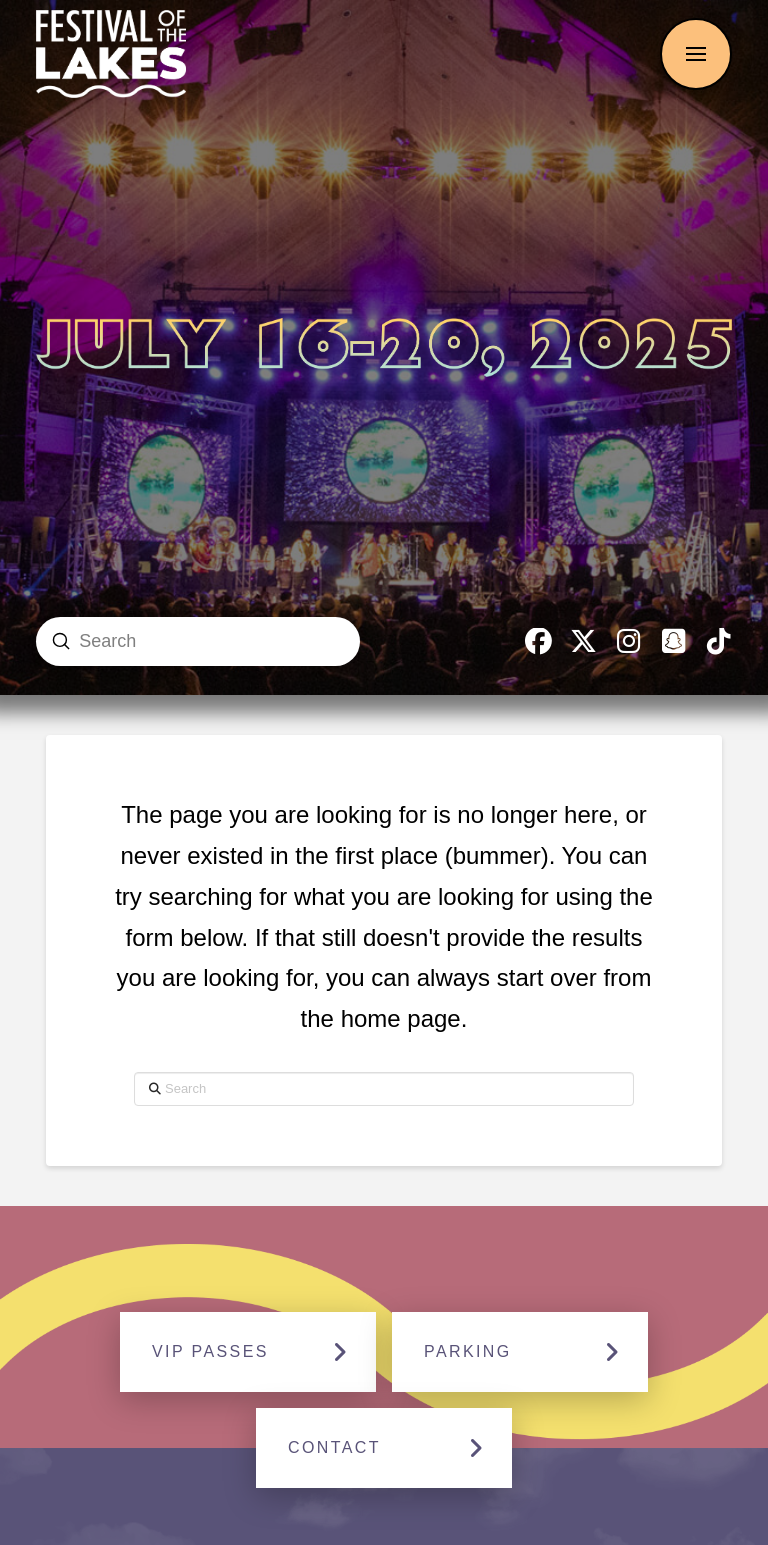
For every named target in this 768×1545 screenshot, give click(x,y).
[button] (696, 54)
